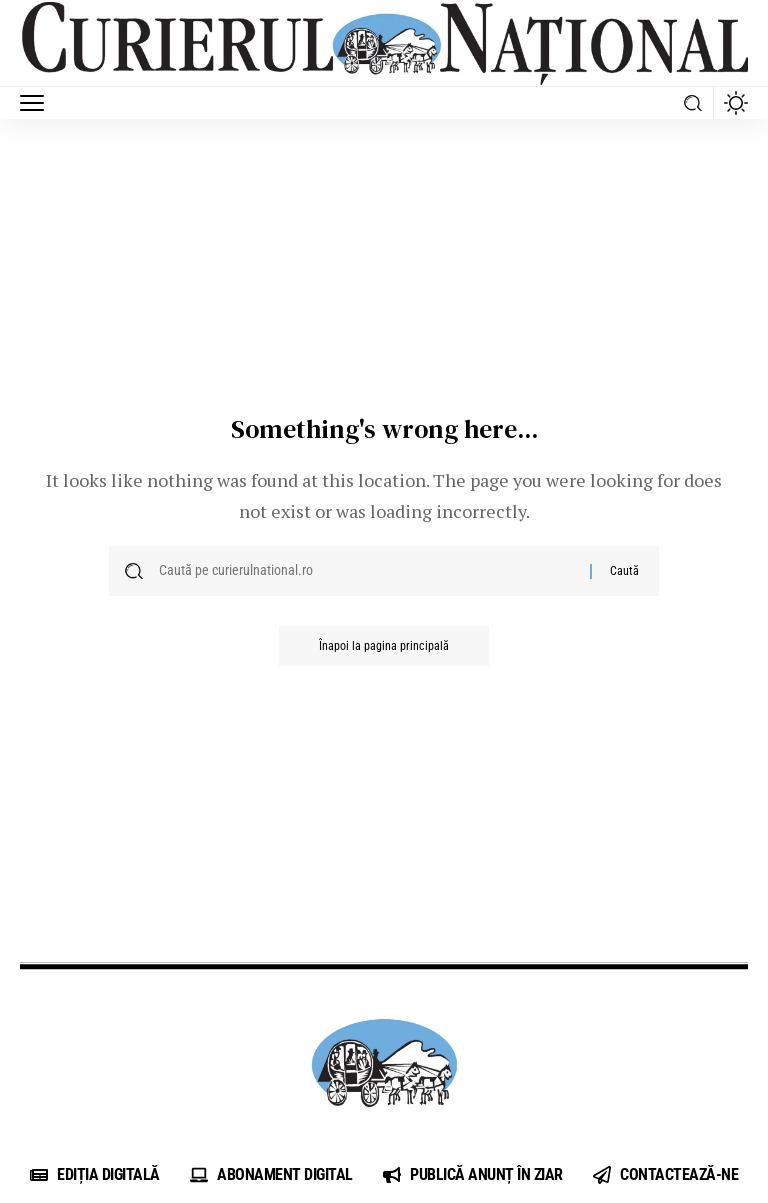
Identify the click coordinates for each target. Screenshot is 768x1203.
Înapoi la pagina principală (384, 646)
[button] (37, 103)
